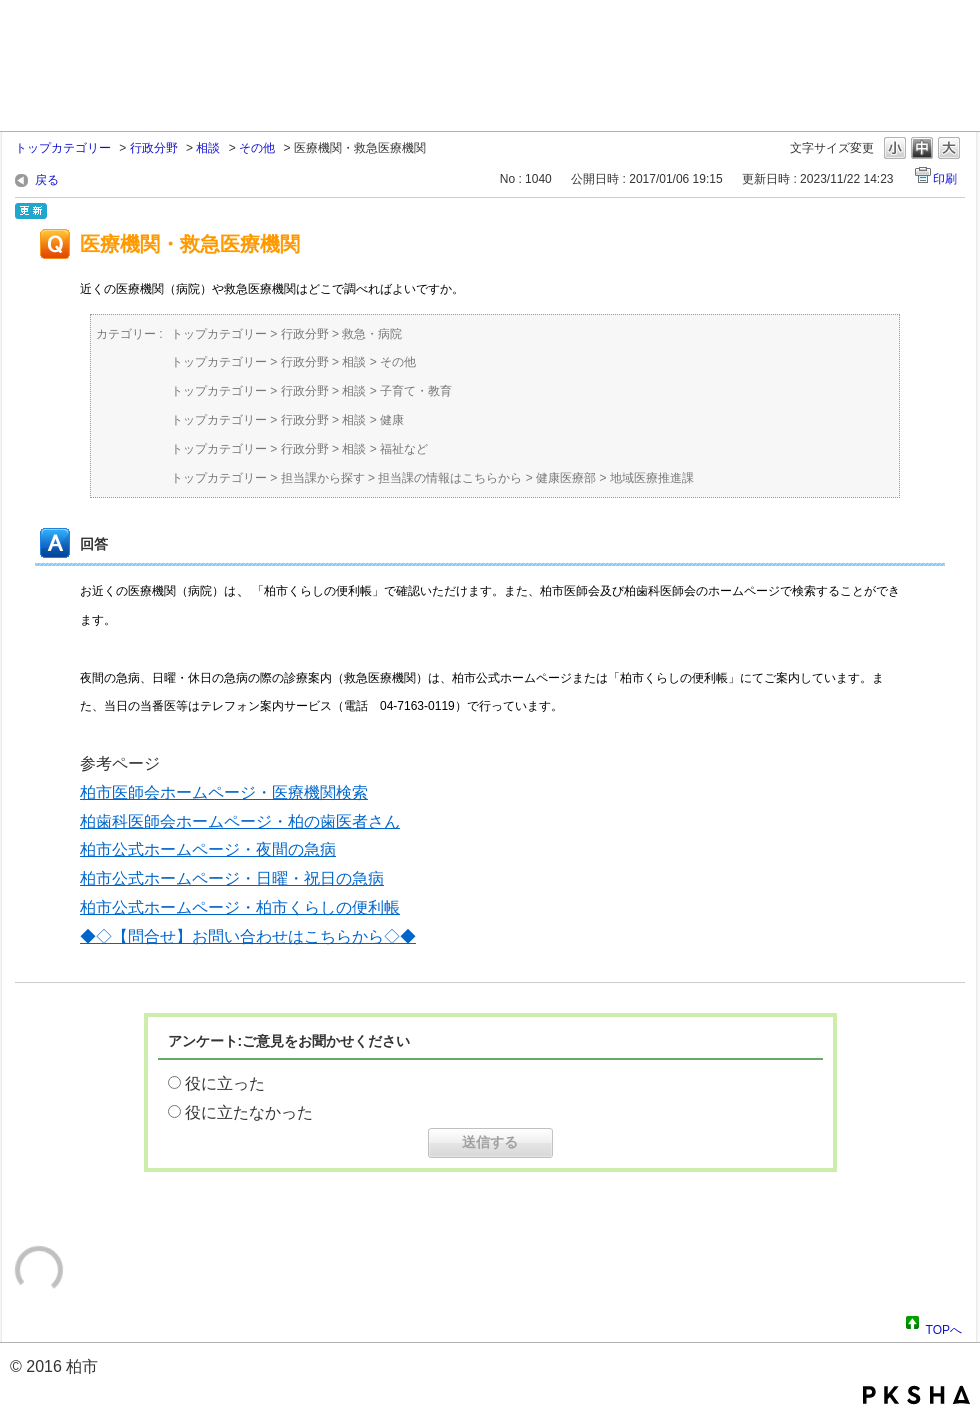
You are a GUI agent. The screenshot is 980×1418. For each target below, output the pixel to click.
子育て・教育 (416, 391)
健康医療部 (566, 478)
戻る (47, 180)
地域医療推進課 (652, 478)
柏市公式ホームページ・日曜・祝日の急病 (232, 878)
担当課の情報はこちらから (450, 478)
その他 (257, 148)
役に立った (225, 1083)
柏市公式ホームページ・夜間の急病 (208, 849)
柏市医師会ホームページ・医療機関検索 (224, 792)
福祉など (404, 449)
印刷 (945, 179)
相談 (208, 148)
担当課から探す (323, 478)
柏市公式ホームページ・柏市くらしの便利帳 (240, 907)
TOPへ (944, 1327)
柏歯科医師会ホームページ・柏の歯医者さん (240, 821)
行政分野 (154, 148)
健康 (392, 420)
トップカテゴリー (63, 148)
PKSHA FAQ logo (916, 1395)
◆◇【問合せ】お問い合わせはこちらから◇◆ (248, 936)
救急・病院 (372, 334)
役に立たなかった (249, 1112)
